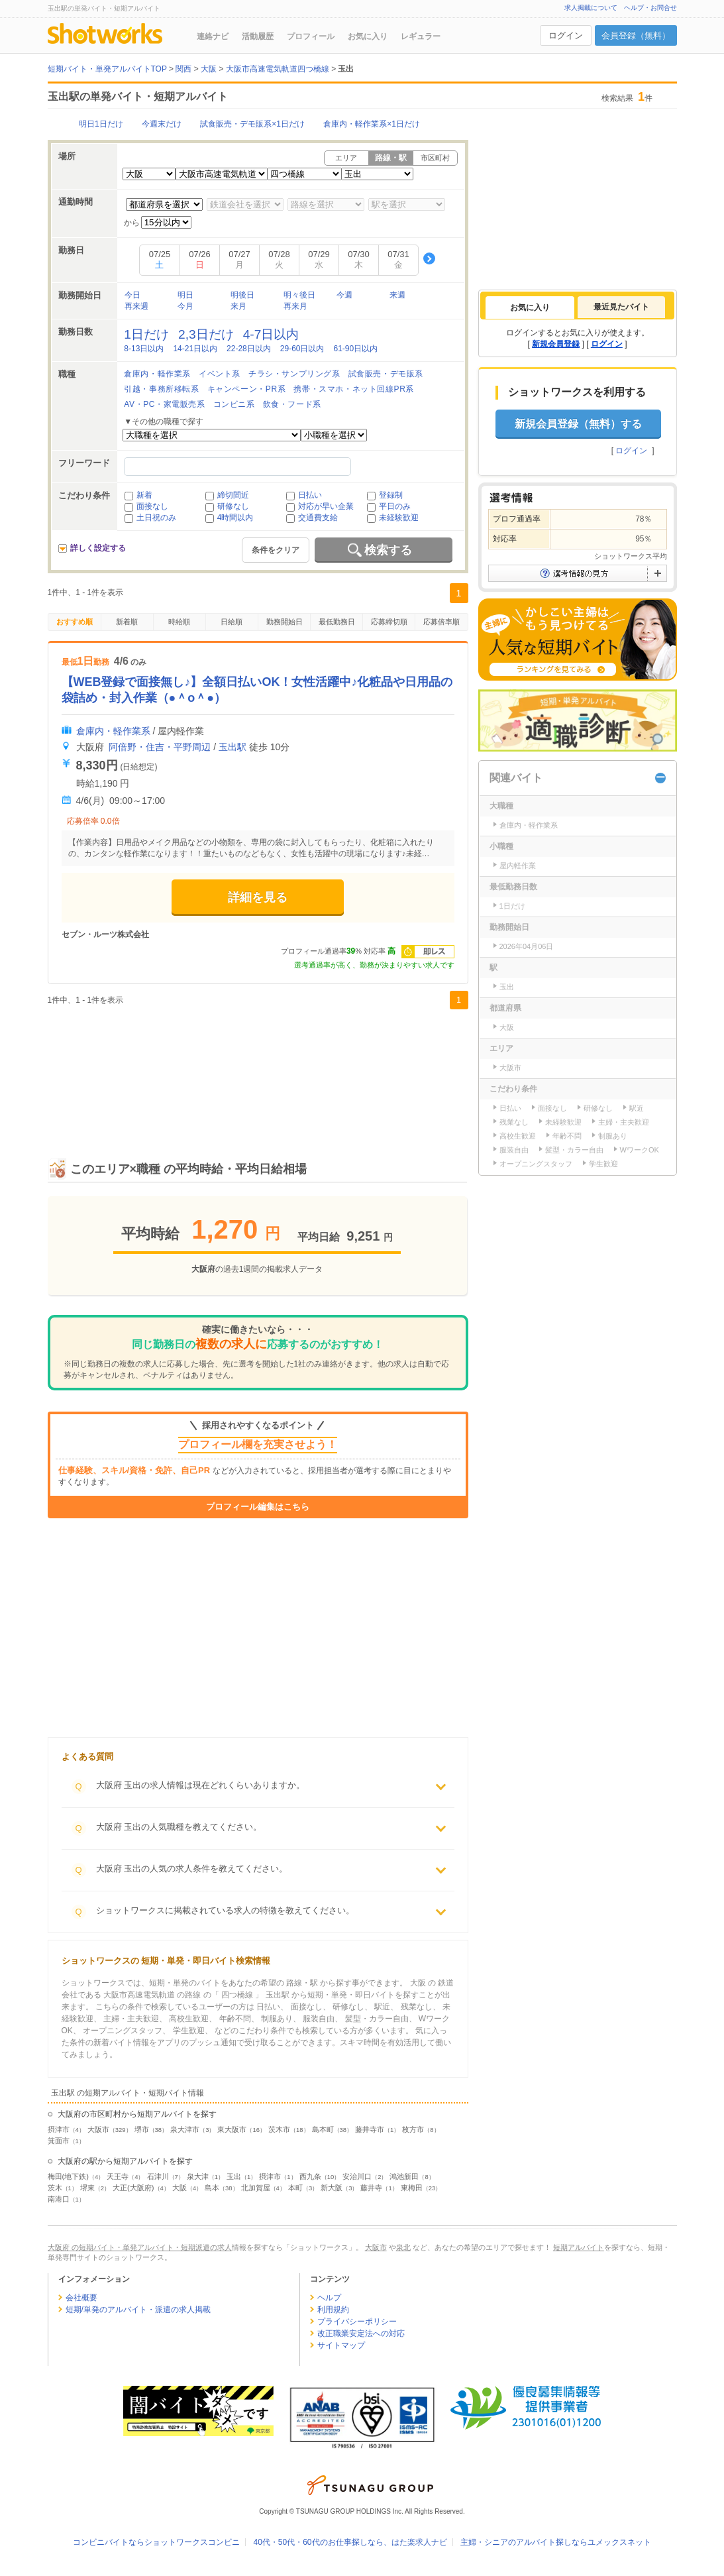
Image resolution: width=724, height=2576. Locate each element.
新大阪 (331, 2188)
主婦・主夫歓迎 (623, 1122)
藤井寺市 (369, 2129)
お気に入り (368, 36)
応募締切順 (389, 622)
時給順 (179, 622)
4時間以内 (235, 517)
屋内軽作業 (517, 865)
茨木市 (279, 2129)
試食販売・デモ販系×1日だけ (252, 124)
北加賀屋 (255, 2188)
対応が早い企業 (326, 506)
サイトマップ (341, 2345)
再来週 (136, 306)
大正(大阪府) (133, 2188)
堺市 (141, 2129)
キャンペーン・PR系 (246, 389)
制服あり (612, 1136)
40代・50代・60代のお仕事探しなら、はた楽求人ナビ (349, 2542)
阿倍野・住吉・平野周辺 (160, 747)
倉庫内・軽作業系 (157, 373)
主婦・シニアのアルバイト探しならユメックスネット (555, 2542)
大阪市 (98, 2129)
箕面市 (59, 2141)
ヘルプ (329, 2297)
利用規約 (333, 2309)
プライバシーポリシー (357, 2321)
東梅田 (412, 2188)
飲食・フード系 (292, 404)
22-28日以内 (249, 348)
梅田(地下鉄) (68, 2176)
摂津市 (59, 2129)
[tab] (530, 307)
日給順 (231, 622)
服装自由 (514, 1150)
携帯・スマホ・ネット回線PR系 (353, 389)
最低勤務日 (337, 622)
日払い (310, 495)
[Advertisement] (258, 1069)
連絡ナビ (213, 36)
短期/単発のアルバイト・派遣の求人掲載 (138, 2309)
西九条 (310, 2176)
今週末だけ (161, 124)
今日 (132, 295)
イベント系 (219, 373)
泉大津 (198, 2176)
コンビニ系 (234, 404)
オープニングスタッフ (535, 1164)
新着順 (127, 622)
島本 (212, 2188)
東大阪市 (231, 2129)
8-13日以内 (144, 348)
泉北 (403, 2247)
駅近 (636, 1108)
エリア (346, 158)
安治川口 (357, 2176)
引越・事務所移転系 (161, 389)
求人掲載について (590, 7)
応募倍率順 (441, 622)
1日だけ (146, 334)
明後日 (242, 295)
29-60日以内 (302, 348)
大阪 (179, 2188)
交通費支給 (318, 517)
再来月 (295, 306)
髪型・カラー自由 (574, 1150)
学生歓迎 (603, 1164)
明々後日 (299, 295)
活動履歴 (258, 36)
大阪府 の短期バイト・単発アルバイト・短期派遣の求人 (140, 2247)
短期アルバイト (578, 2247)
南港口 (59, 2199)
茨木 (55, 2188)
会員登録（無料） (635, 35)
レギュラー (420, 36)
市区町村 (435, 158)
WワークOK (639, 1150)
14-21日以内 (195, 348)
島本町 (323, 2129)
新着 (144, 495)
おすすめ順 (74, 622)
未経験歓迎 (399, 517)
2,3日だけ (206, 334)
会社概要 (81, 2297)
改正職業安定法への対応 (361, 2333)
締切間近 (233, 495)
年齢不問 (567, 1136)
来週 (397, 295)
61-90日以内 (355, 348)
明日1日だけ (101, 124)
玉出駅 (232, 747)
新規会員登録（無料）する (578, 423)
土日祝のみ (156, 517)
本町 (295, 2188)
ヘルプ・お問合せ (650, 7)
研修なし (233, 506)
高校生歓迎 (517, 1136)
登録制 (391, 495)
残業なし (514, 1122)
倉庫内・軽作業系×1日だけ (371, 124)
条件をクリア (275, 550)
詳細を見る (257, 897)
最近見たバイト (621, 306)
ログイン (565, 35)
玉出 (234, 2176)
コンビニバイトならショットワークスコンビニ (156, 2542)
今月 (185, 306)
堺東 (87, 2188)
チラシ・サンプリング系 (294, 373)
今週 (344, 295)
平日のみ (395, 506)
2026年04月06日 (526, 946)
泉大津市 (184, 2129)
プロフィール (311, 36)
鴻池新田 (404, 2176)
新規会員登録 (556, 344)
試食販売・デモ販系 (385, 373)
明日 (185, 295)
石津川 (158, 2176)
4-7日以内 (271, 334)
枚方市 (413, 2129)
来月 (238, 306)
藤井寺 (371, 2188)
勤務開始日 (284, 622)
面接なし (152, 506)
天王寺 (118, 2176)
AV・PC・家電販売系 (164, 404)
